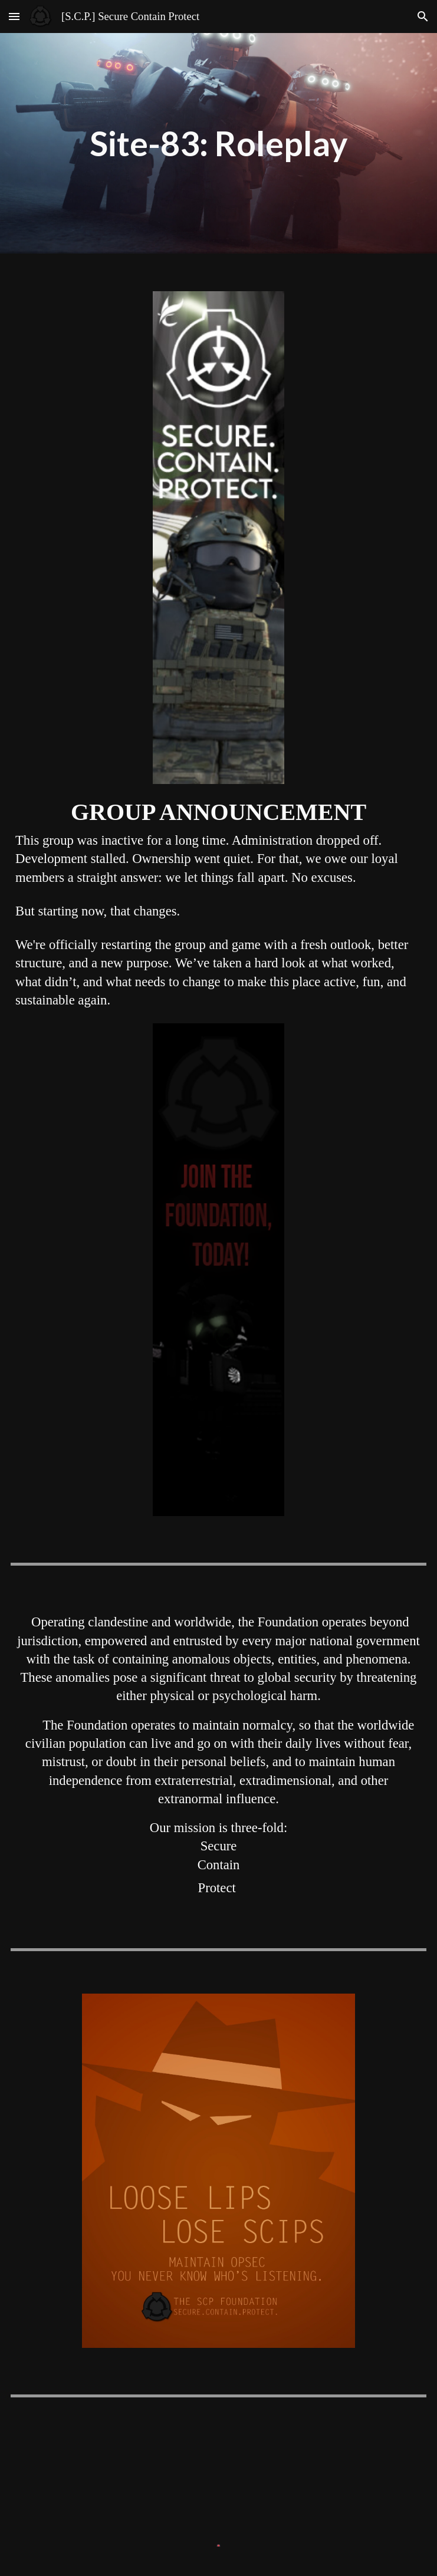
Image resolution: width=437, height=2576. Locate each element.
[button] (14, 16)
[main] (218, 143)
